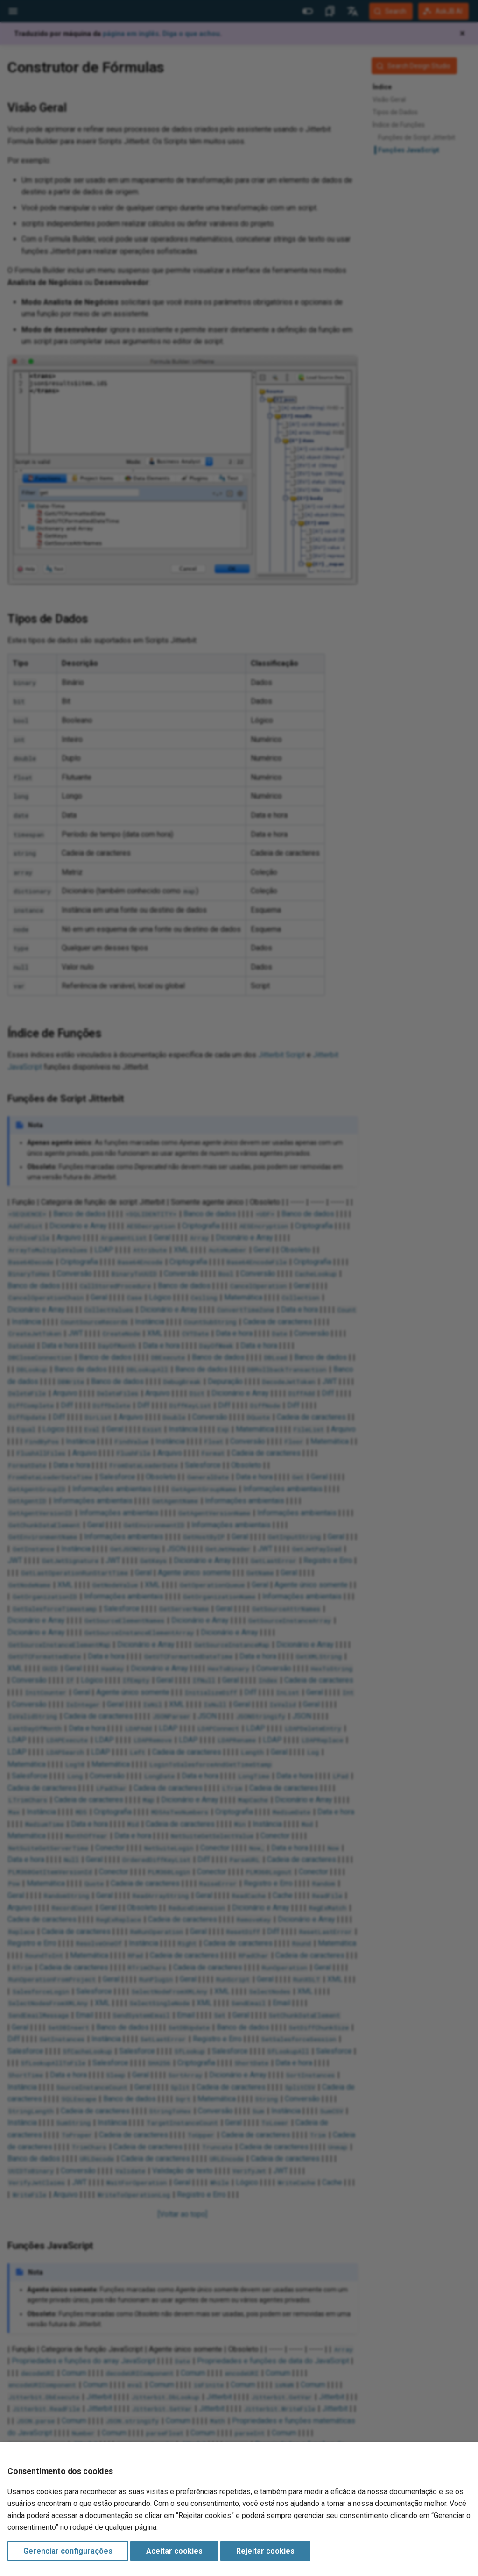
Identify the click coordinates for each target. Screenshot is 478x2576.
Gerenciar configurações (67, 2551)
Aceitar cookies (174, 2551)
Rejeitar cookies (265, 2551)
